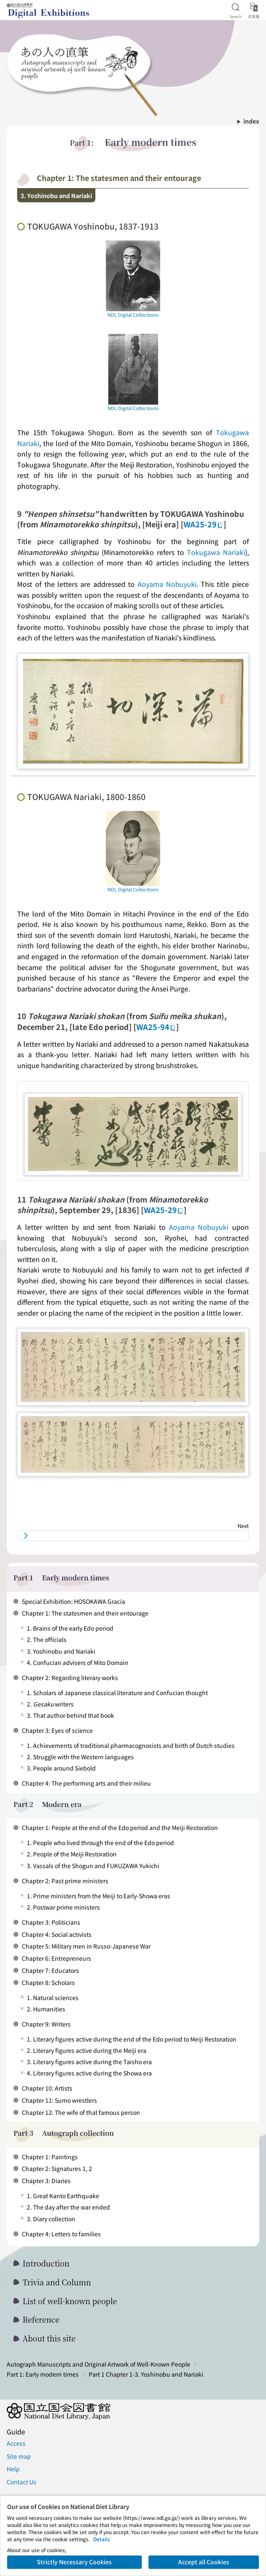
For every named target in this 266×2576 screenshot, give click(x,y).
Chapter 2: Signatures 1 (54, 2168)
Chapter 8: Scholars (48, 1982)
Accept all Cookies (203, 2562)
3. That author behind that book (70, 1715)
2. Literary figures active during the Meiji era (86, 2050)
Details (101, 2538)
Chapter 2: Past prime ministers (65, 1881)
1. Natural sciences (53, 1997)
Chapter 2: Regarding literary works (70, 1677)
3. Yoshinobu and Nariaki (61, 1651)
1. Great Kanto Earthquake (63, 2195)
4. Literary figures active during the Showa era (89, 2073)
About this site (49, 2338)
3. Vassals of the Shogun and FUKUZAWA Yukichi (93, 1865)
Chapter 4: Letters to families (61, 2234)
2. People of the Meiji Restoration (72, 1854)
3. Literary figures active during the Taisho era (89, 2061)
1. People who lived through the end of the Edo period (100, 1842)
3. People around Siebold (61, 1768)
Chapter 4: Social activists (57, 1934)
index (251, 121)
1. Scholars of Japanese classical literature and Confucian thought (117, 1692)
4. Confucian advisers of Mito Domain (77, 1662)
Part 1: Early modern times (43, 2374)
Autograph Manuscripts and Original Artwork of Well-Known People (98, 2364)
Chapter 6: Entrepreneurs (56, 1958)
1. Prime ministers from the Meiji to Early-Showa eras (98, 1896)
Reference (41, 2319)
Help (13, 2469)
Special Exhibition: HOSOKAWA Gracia (73, 1601)
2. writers (50, 1704)
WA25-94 (156, 1026)
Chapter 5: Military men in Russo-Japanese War (86, 1946)
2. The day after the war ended (68, 2207)
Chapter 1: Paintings (50, 2157)
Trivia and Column (57, 2282)
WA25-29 (203, 524)
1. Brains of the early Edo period (70, 1628)
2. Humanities (46, 2009)
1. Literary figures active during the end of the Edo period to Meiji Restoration (131, 2039)
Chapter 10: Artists (47, 2088)
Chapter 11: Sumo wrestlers (59, 2100)
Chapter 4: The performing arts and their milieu (86, 1783)
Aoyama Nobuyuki (167, 584)
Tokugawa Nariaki (216, 552)
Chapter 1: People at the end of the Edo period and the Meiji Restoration (120, 1827)
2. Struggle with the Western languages (80, 1757)
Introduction (46, 2263)
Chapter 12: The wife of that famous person (81, 2112)
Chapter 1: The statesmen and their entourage (85, 1613)
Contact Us (21, 2482)
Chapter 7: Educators (50, 1970)
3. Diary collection (51, 2219)
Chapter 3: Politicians (51, 1922)
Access (16, 2443)
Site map (19, 2456)
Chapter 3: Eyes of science (57, 1730)
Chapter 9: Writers (46, 2024)
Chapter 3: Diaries (46, 2180)
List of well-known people (70, 2300)
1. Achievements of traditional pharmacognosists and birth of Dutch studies (131, 1745)
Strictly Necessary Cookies (74, 2562)
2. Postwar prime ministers (63, 1907)
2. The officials (46, 1639)
